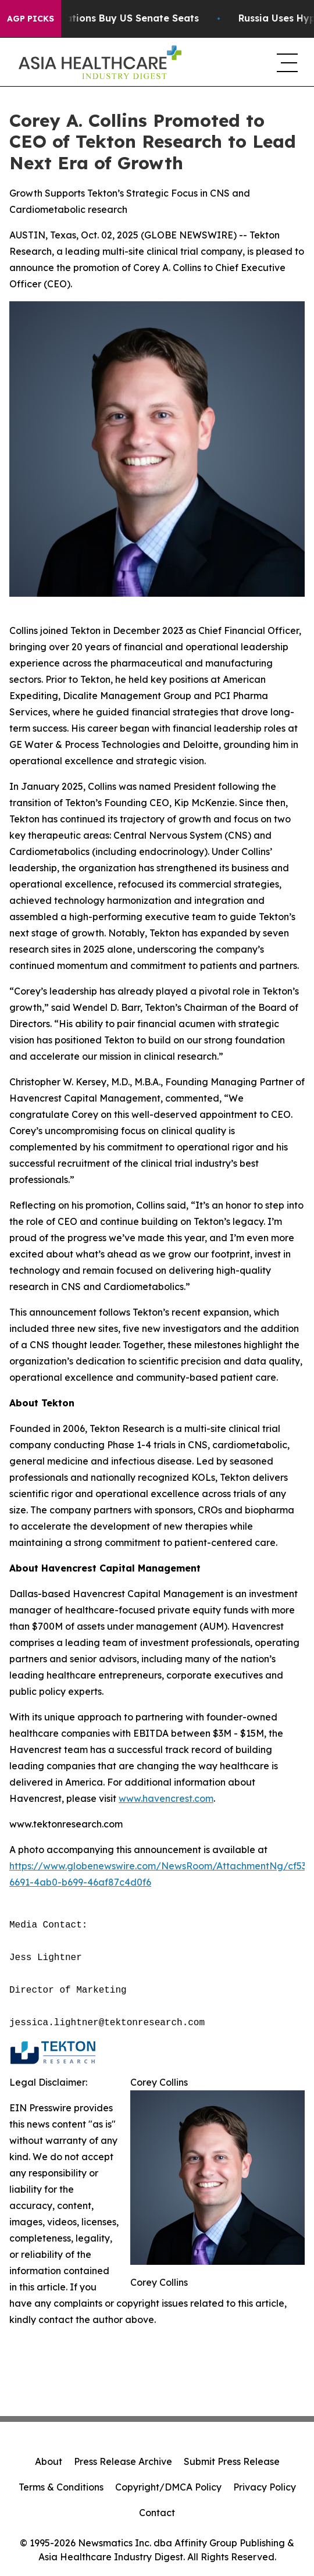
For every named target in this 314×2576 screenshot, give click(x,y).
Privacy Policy (264, 2487)
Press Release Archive (123, 2461)
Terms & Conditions (61, 2487)
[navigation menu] (286, 62)
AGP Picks (30, 18)
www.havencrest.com (166, 1798)
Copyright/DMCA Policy (168, 2487)
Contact (157, 2512)
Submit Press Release (232, 2461)
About (48, 2461)
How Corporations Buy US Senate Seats (109, 18)
